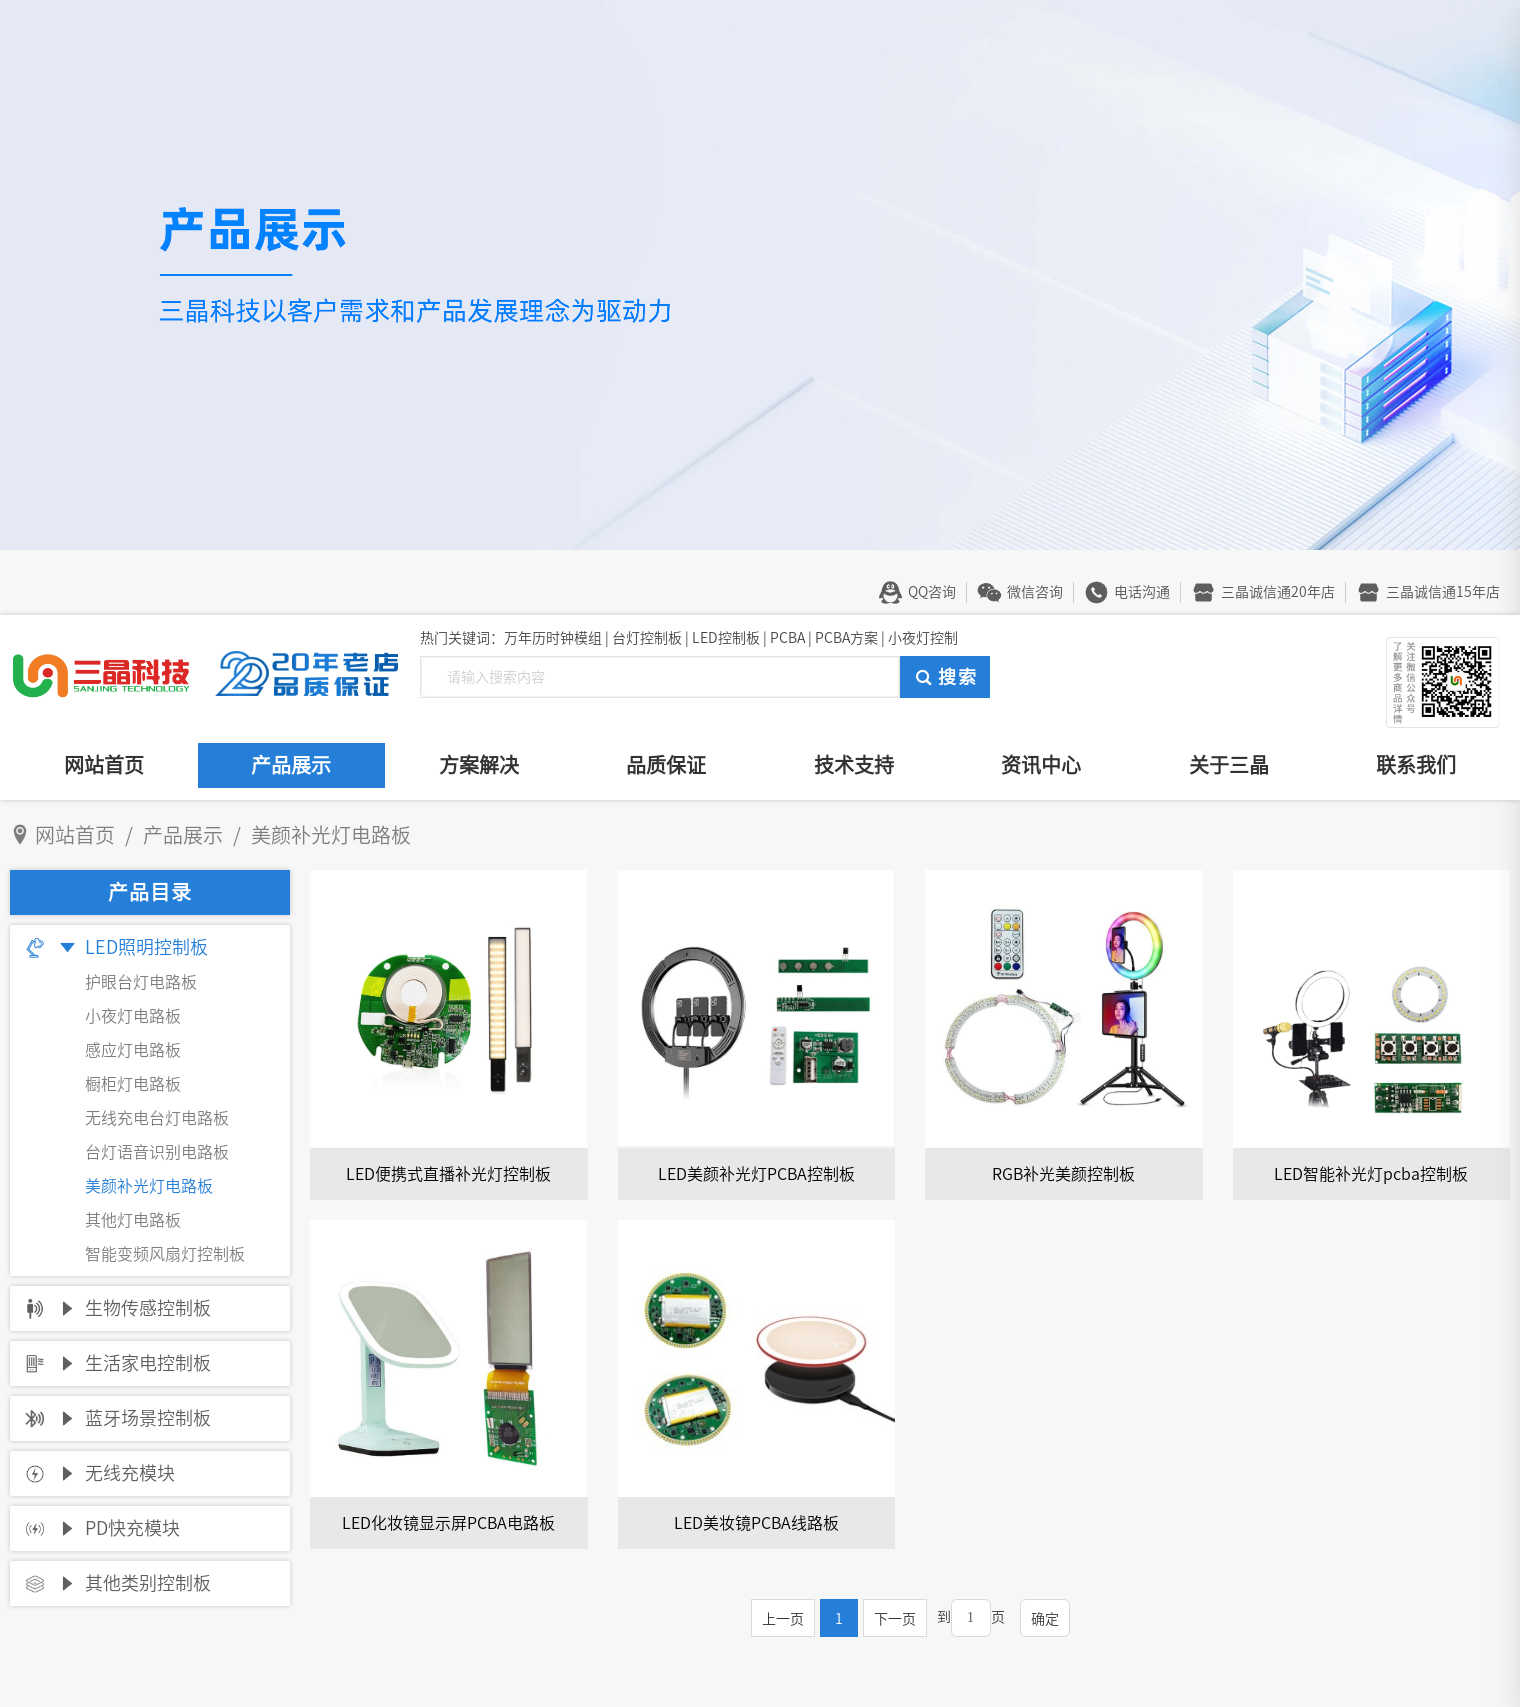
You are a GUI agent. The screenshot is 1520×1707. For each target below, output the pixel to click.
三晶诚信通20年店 (1278, 592)
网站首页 (104, 765)
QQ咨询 (932, 592)
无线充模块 (130, 1473)
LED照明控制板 (146, 947)
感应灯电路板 (133, 1050)
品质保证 (666, 765)
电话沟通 (1142, 592)
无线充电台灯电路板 (157, 1118)
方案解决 (479, 765)
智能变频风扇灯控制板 (165, 1254)
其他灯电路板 (133, 1220)
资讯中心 (1041, 765)
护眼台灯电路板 (141, 982)
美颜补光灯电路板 (149, 1186)
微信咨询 (1035, 592)
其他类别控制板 (148, 1583)
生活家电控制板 (148, 1363)
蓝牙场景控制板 (148, 1418)
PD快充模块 (132, 1528)
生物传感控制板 (148, 1308)
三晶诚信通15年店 (1443, 592)
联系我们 (1416, 765)
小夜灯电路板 (133, 1016)
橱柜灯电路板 (133, 1084)
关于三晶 (1229, 765)
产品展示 (291, 765)
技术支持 (854, 765)
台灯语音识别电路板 (157, 1152)
